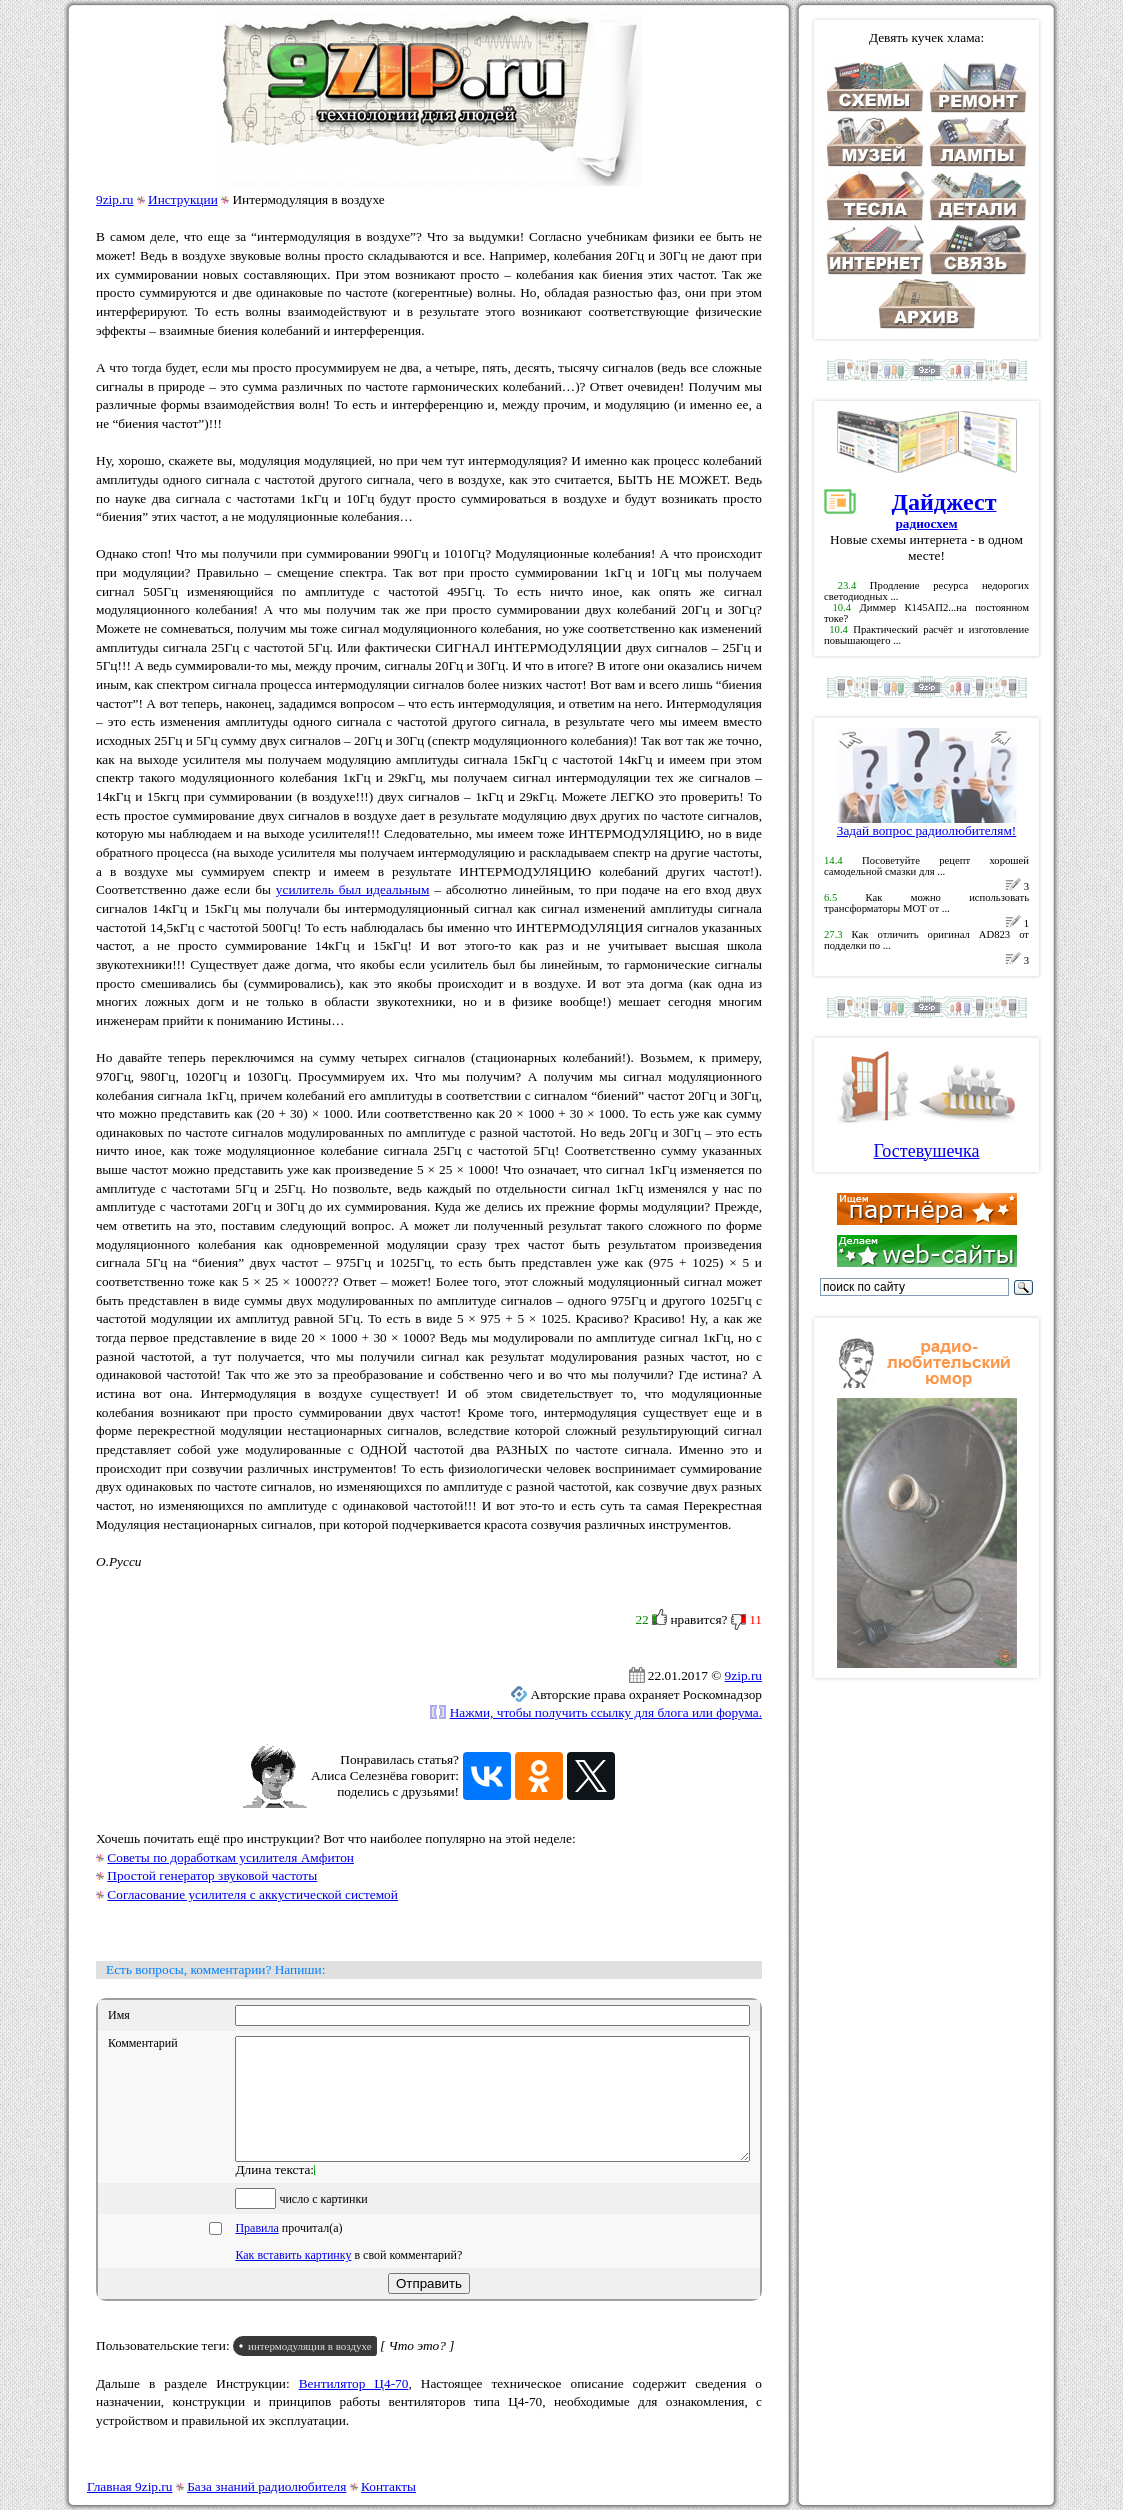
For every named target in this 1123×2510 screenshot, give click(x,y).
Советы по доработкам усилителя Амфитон (230, 1857)
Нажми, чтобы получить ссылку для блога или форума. (606, 1712)
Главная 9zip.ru (129, 2486)
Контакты (388, 2486)
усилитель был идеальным (353, 889)
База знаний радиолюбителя (266, 2486)
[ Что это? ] (417, 2369)
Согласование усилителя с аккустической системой (252, 1894)
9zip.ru (114, 199)
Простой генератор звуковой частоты (212, 1875)
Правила (256, 2252)
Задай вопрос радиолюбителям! (927, 824)
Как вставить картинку (293, 2279)
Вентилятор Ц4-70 (354, 2407)
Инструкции (183, 199)
